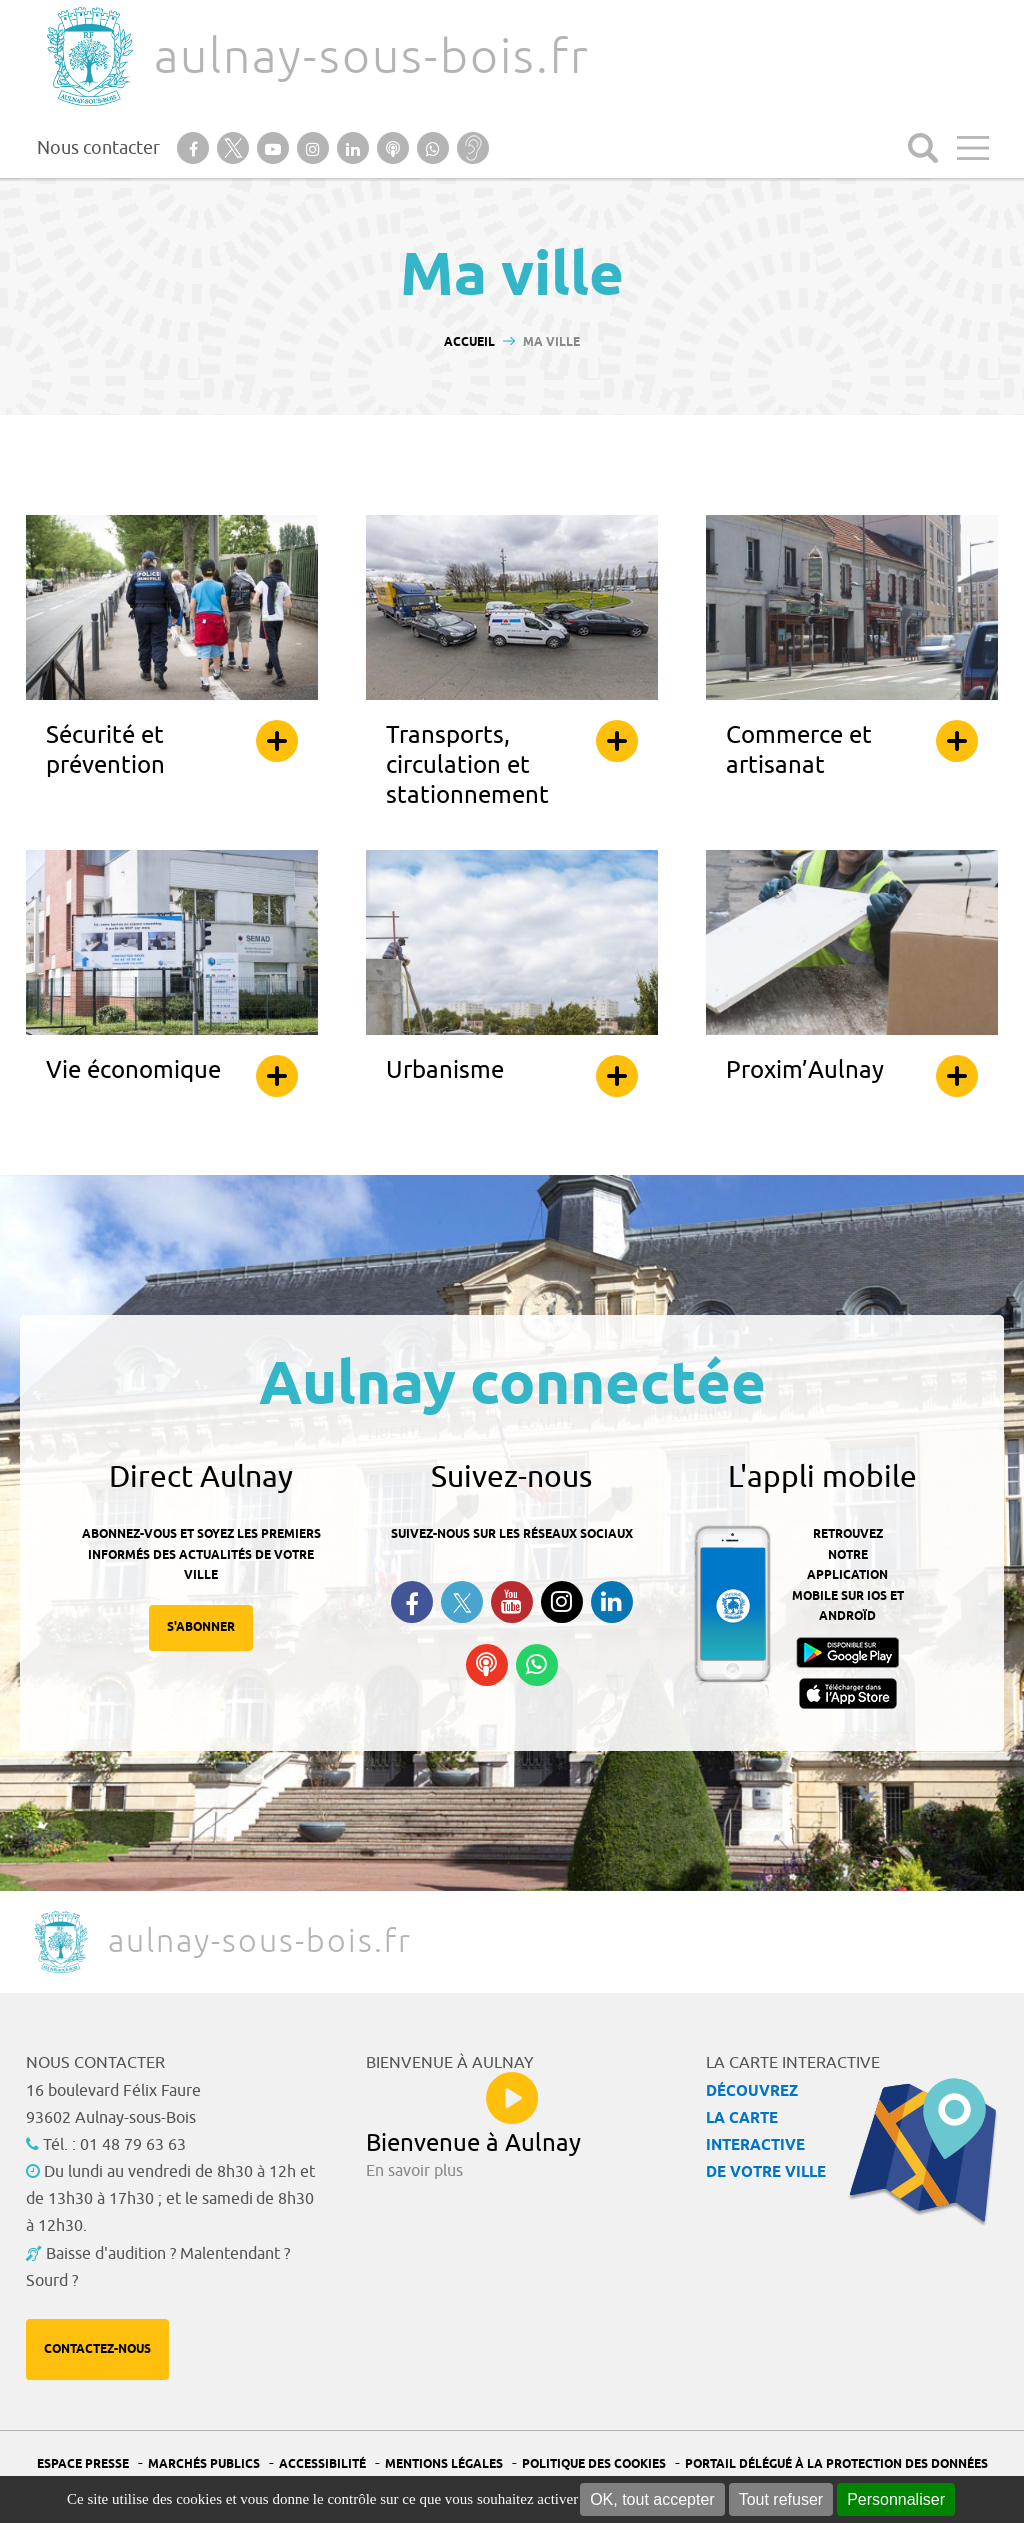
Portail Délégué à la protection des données (836, 2464)
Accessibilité (322, 2464)
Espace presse (83, 2464)
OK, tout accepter (652, 2499)
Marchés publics (204, 2464)
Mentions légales (444, 2464)
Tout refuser (781, 2499)
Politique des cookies (594, 2464)
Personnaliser (896, 2499)
